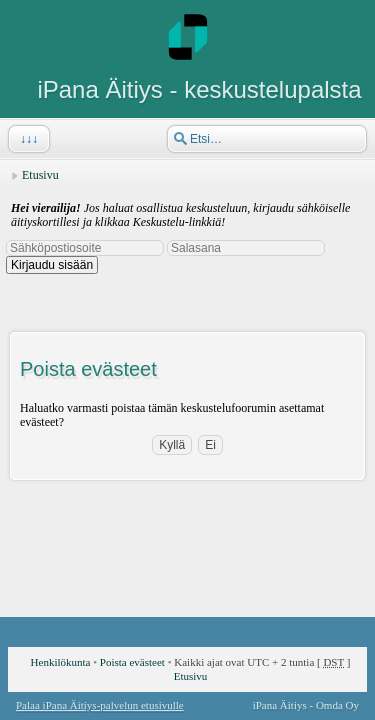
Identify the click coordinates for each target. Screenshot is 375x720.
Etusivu (40, 175)
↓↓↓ (27, 139)
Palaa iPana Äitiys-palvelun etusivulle (100, 705)
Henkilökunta (61, 662)
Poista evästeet (132, 662)
